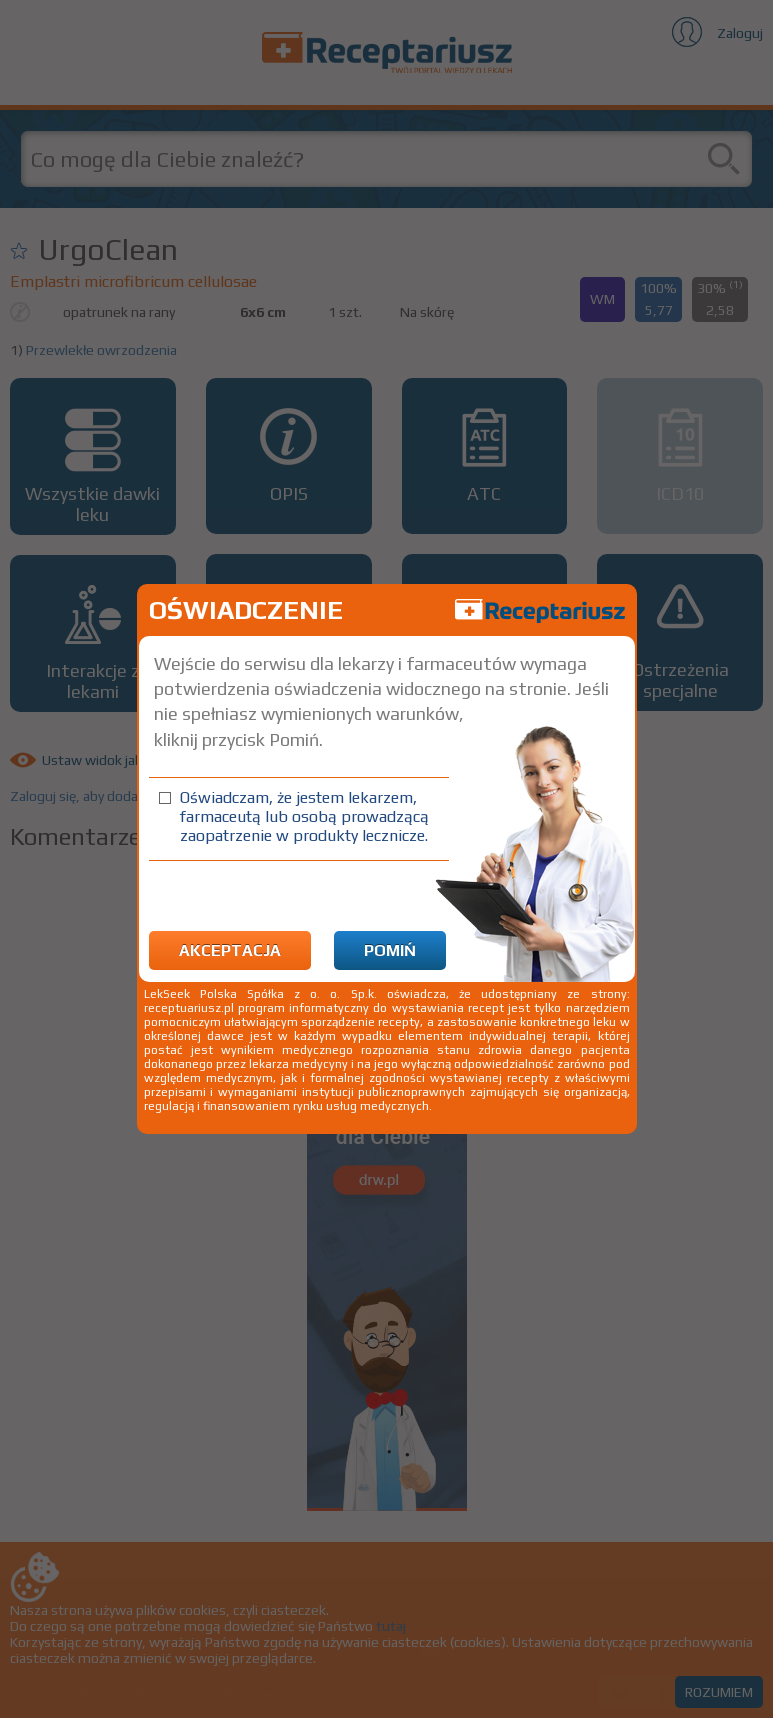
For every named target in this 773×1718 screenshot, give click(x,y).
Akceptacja (230, 950)
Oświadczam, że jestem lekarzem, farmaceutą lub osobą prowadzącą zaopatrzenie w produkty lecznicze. (304, 816)
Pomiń (390, 950)
